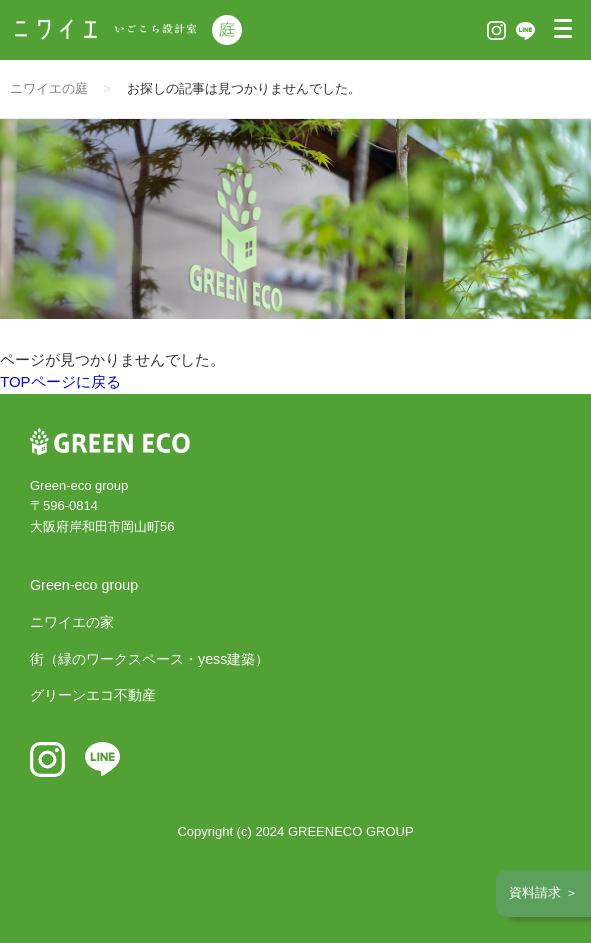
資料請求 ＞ (543, 892)
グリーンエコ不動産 (93, 695)
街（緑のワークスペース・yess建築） (149, 659)
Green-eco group (84, 585)
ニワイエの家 (72, 622)
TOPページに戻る (60, 381)
